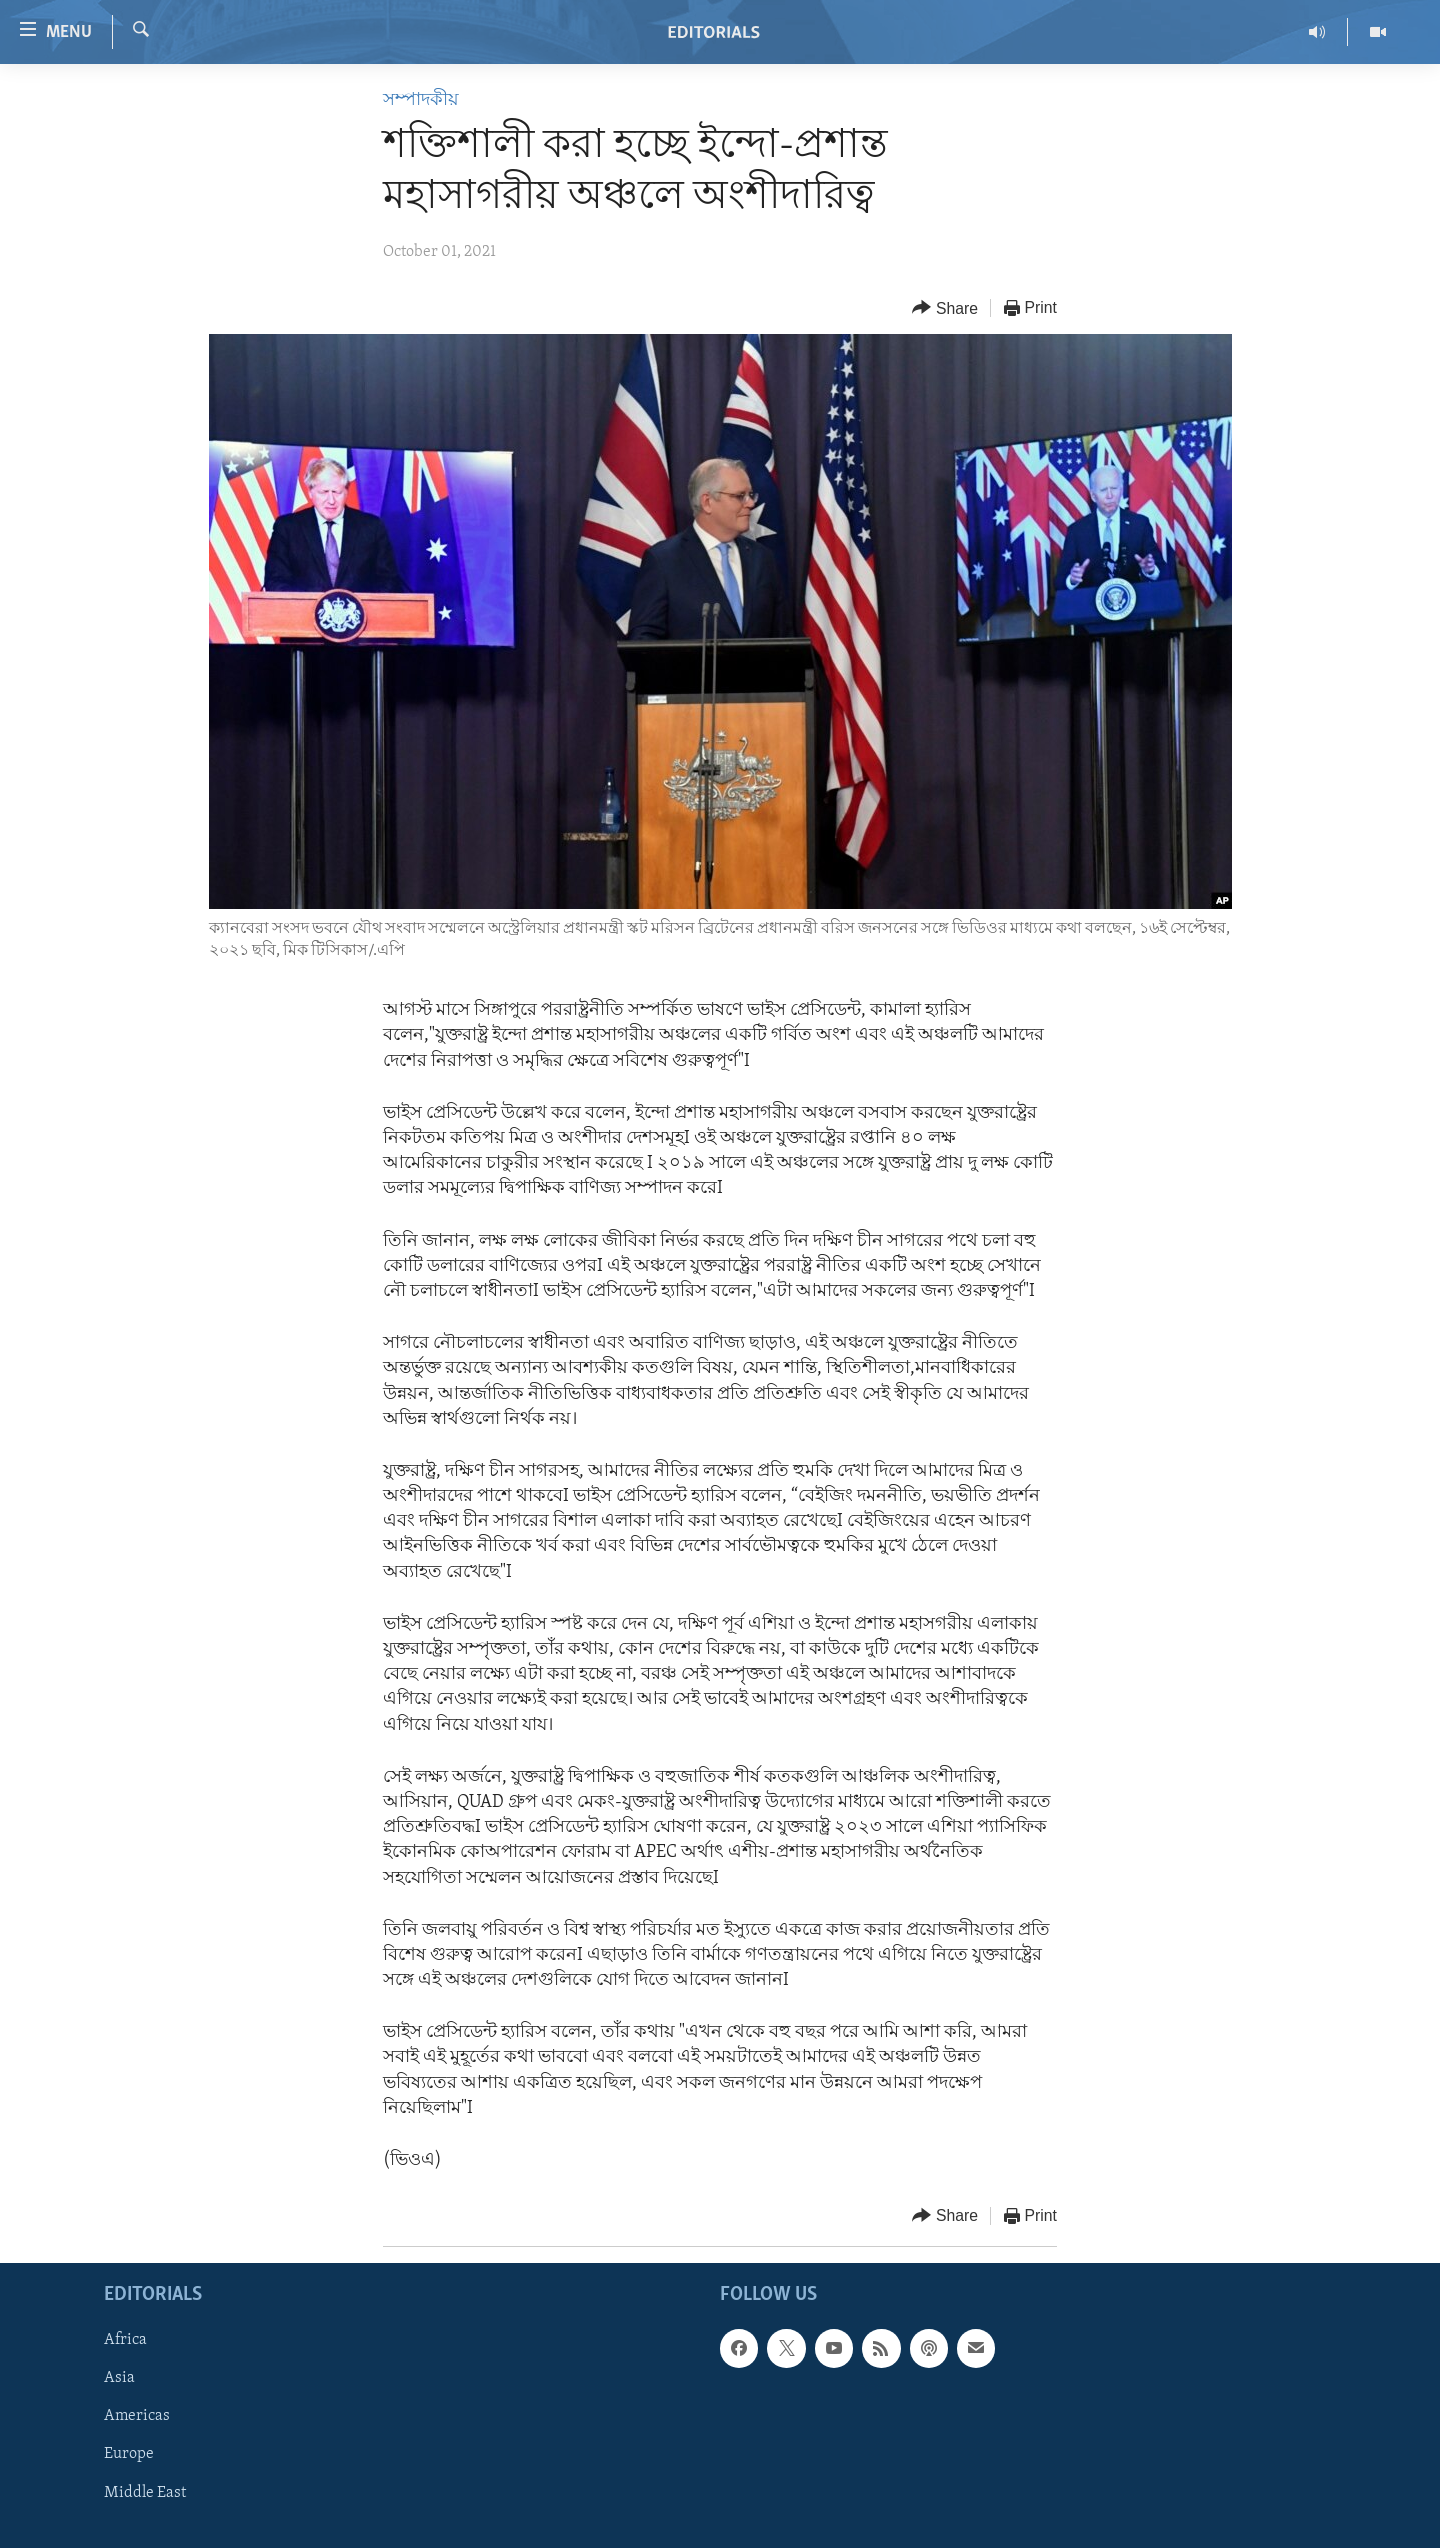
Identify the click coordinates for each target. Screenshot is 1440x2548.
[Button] (945, 308)
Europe (129, 2455)
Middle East (145, 2493)
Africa (125, 2341)
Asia (119, 2379)
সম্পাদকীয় (421, 100)
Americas (137, 2417)
